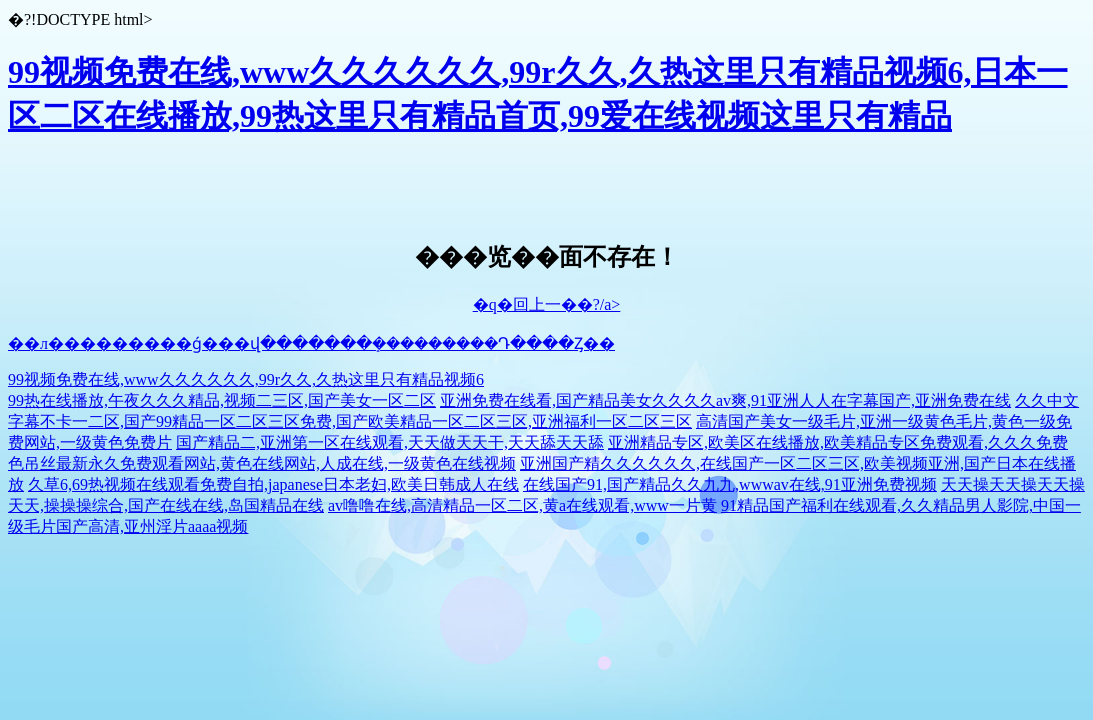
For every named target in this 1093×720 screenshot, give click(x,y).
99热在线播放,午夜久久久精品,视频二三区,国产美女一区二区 (222, 400)
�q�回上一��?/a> (547, 304)
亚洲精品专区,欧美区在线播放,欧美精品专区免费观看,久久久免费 (838, 442)
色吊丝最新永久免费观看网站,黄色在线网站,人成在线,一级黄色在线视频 (262, 463)
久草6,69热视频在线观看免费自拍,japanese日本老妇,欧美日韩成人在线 (273, 484)
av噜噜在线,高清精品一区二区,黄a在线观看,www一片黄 (522, 505)
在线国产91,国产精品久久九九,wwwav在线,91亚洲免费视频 (730, 484)
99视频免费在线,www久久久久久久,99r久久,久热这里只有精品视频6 (246, 379)
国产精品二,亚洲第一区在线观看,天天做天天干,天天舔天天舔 (390, 442)
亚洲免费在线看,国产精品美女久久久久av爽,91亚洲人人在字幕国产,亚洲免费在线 (725, 400)
